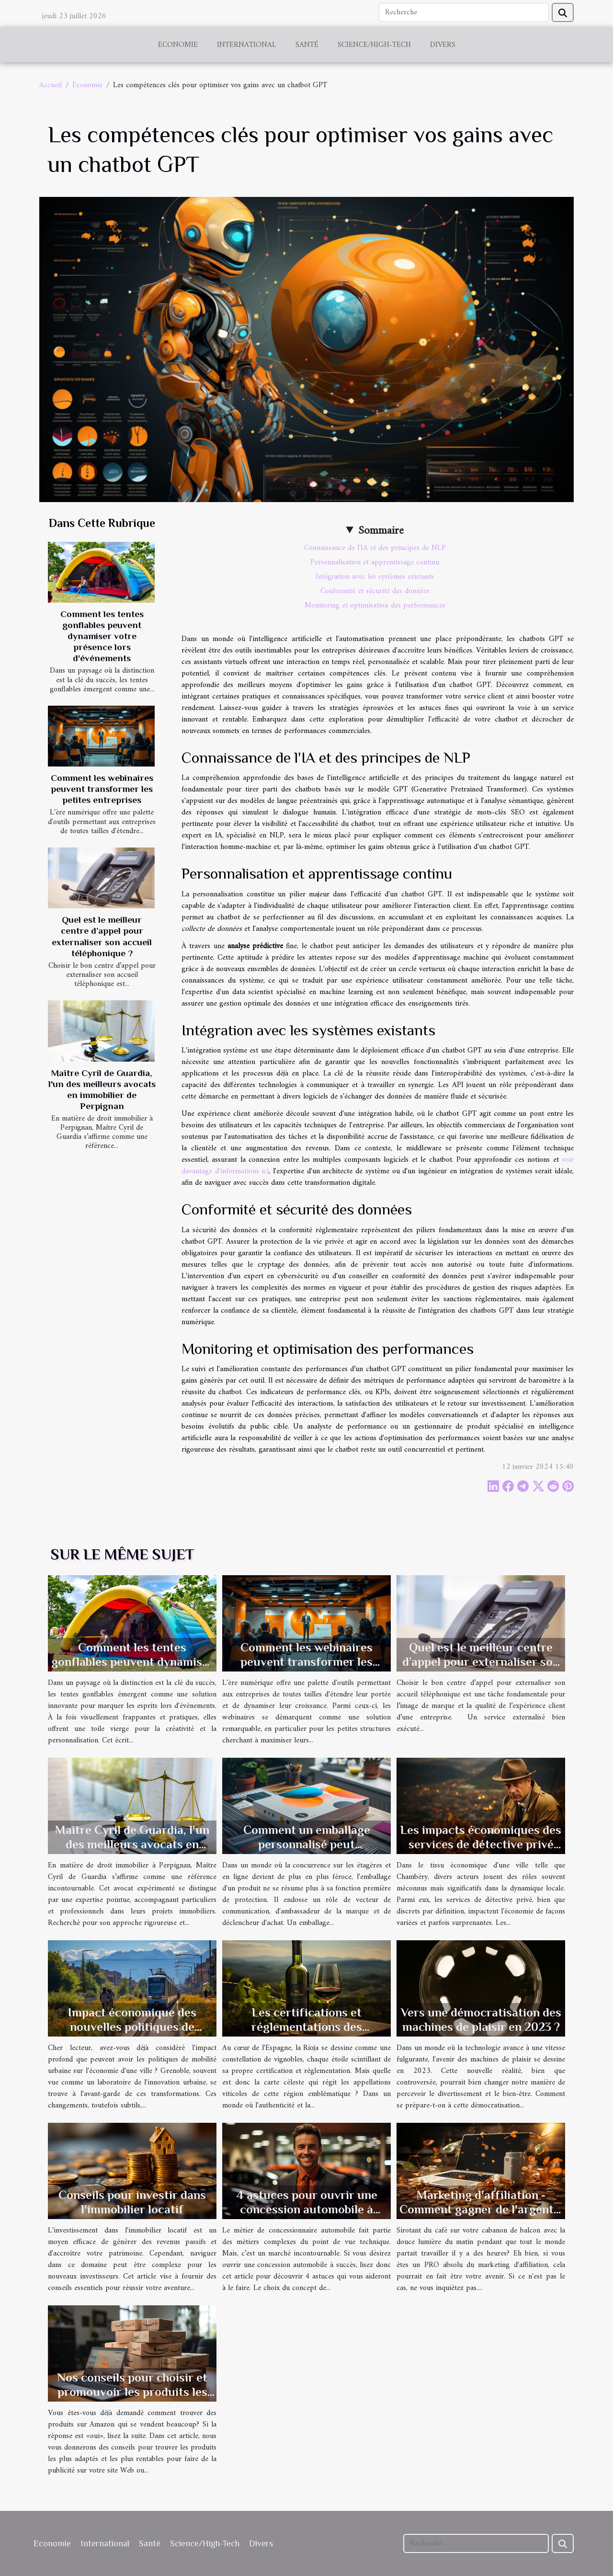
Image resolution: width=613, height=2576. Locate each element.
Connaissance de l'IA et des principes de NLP (375, 548)
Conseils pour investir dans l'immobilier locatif (132, 2202)
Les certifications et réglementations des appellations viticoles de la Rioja (306, 2033)
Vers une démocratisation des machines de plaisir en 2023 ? (481, 2019)
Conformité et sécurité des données (375, 591)
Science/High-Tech (374, 45)
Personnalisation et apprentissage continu (374, 562)
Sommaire (381, 530)
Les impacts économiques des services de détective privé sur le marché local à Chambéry (480, 1851)
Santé (306, 45)
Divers (442, 45)
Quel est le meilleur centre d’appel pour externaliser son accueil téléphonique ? (480, 1661)
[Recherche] (464, 12)
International (246, 45)
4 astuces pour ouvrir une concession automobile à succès (306, 2209)
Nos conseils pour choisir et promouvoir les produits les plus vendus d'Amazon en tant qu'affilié (132, 2398)
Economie (178, 45)
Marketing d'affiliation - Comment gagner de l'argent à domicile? (481, 2209)
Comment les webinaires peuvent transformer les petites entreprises (102, 789)
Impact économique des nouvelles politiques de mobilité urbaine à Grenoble (132, 2026)
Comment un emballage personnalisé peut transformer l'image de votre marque (306, 1851)
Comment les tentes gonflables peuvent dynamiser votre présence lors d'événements (102, 636)
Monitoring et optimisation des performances (375, 605)
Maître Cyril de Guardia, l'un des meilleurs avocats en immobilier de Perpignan (132, 1844)
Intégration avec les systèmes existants (375, 577)
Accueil (50, 85)
